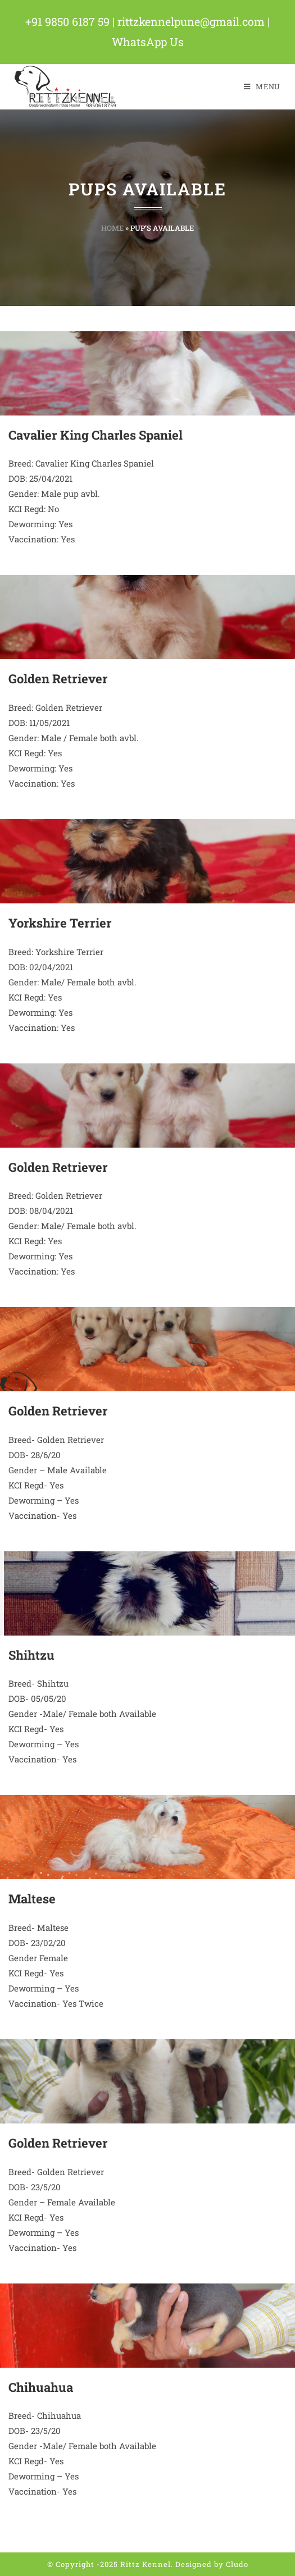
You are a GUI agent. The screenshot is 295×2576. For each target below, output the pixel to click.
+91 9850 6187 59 (68, 21)
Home (112, 227)
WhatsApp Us (147, 41)
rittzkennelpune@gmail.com (193, 21)
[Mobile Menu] (262, 86)
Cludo (237, 2564)
